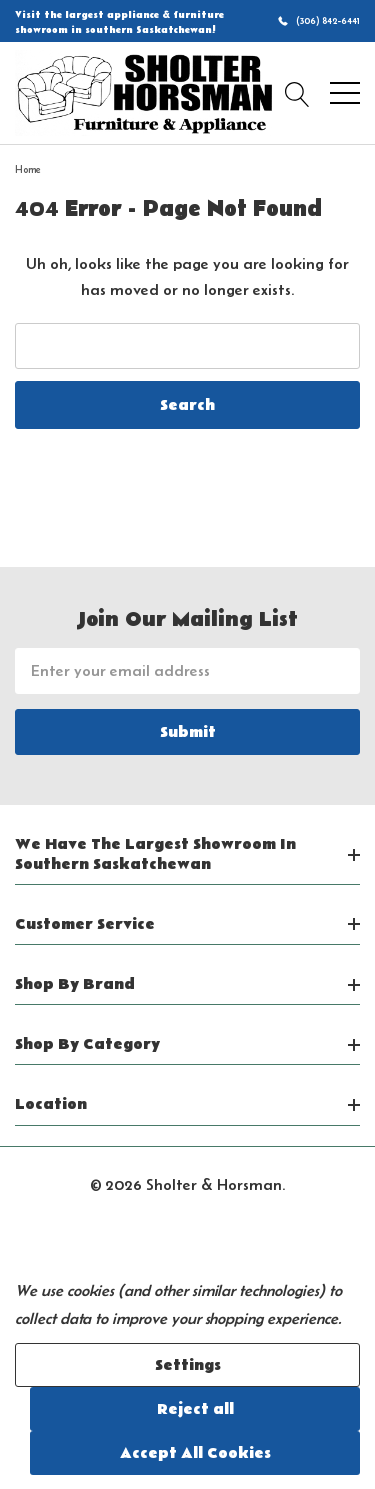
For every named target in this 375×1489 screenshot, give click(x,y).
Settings (188, 1365)
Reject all (195, 1409)
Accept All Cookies (195, 1453)
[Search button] (297, 93)
